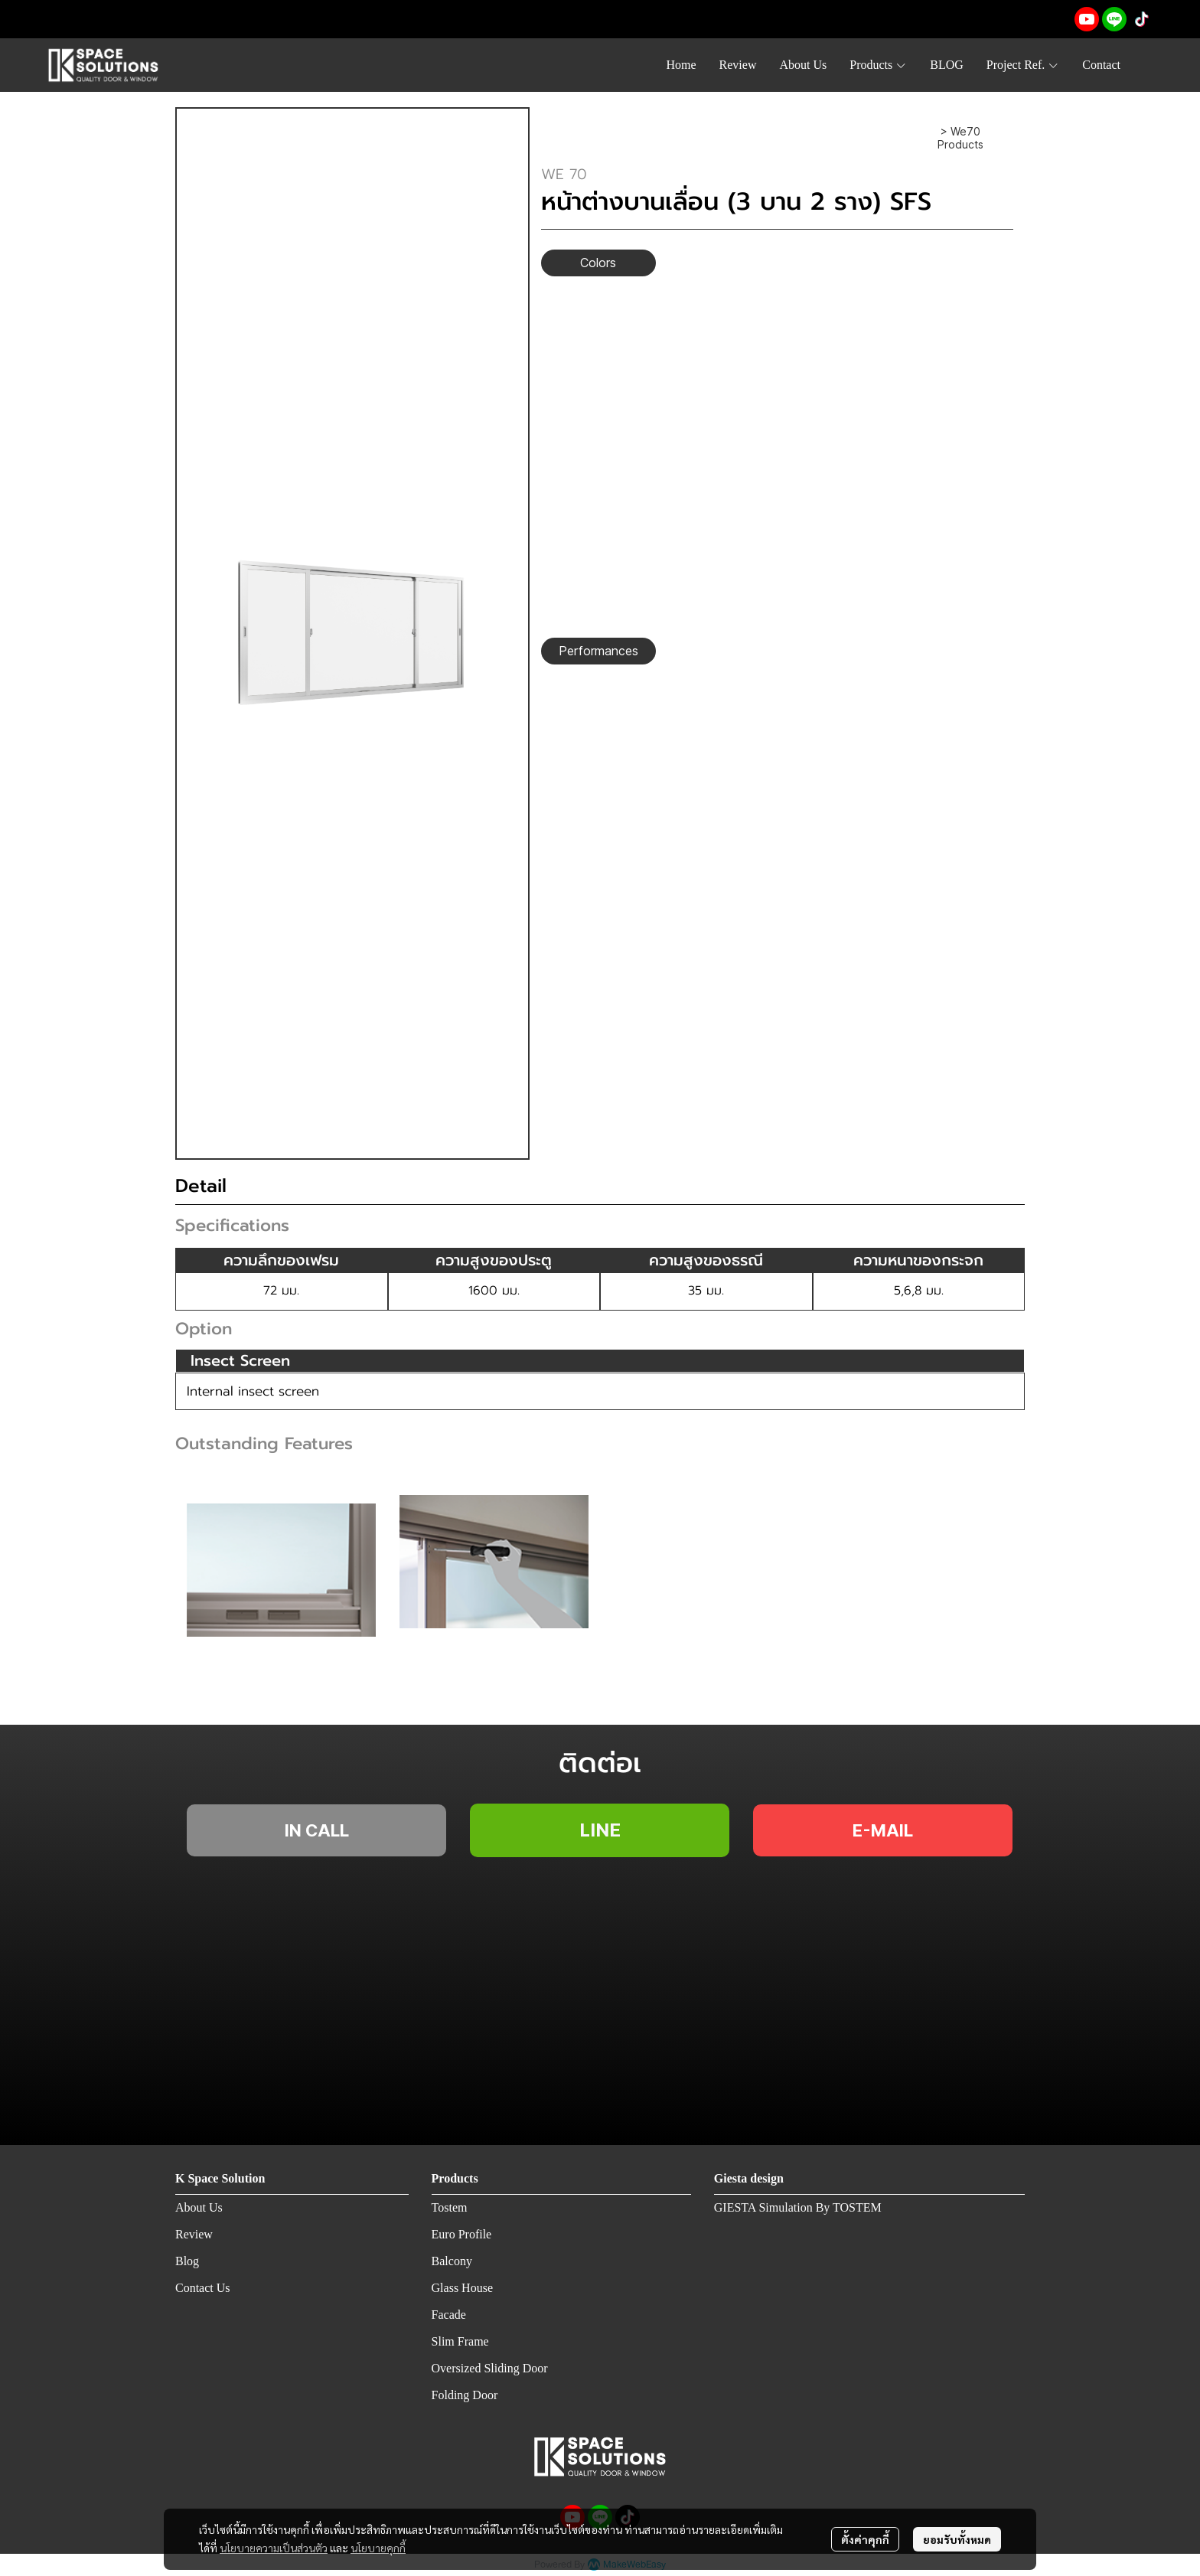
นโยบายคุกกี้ (378, 2548)
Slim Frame (460, 2341)
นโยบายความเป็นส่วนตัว (274, 2548)
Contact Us (202, 2287)
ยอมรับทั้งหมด (957, 2539)
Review (194, 2234)
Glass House (462, 2287)
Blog (187, 2260)
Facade (449, 2314)
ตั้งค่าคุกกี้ (865, 2539)
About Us (199, 2207)
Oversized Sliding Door (490, 2368)
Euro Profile (462, 2234)
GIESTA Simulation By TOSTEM (798, 2207)
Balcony (452, 2260)
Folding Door (465, 2394)
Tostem (450, 2207)
